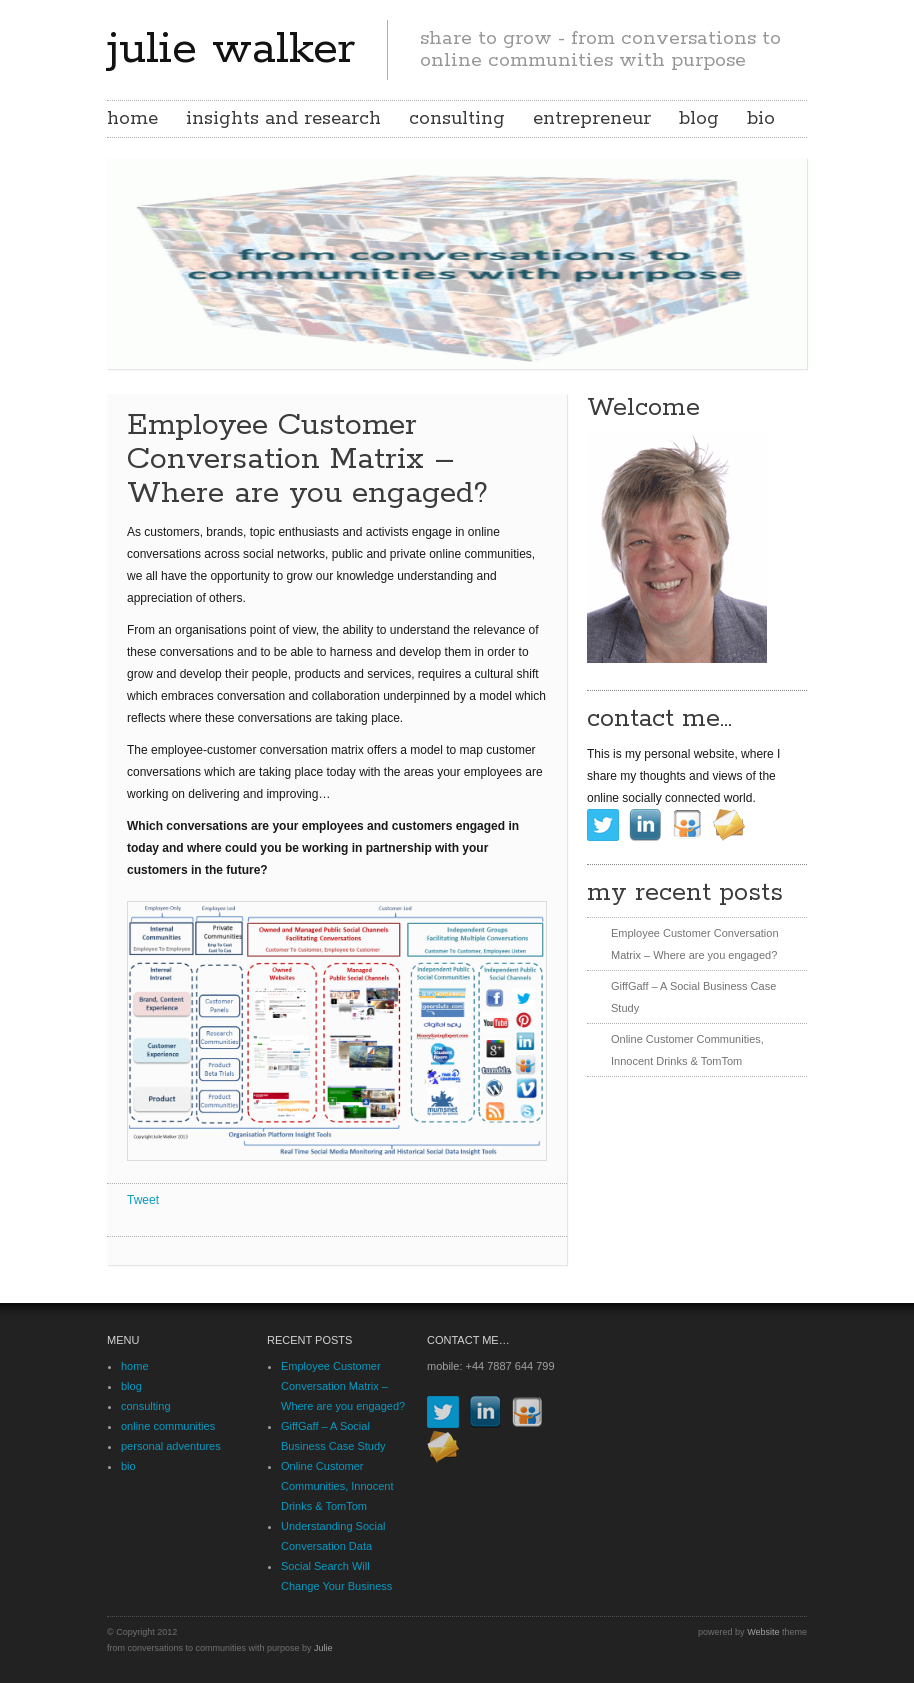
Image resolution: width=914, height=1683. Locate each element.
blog (699, 119)
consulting (457, 119)
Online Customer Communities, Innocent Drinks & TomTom (337, 1486)
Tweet (143, 1200)
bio (761, 119)
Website (763, 1632)
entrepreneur (592, 119)
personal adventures (171, 1446)
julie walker (231, 49)
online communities (168, 1426)
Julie (323, 1648)
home (132, 119)
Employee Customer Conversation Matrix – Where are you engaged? (343, 1386)
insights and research (283, 119)
